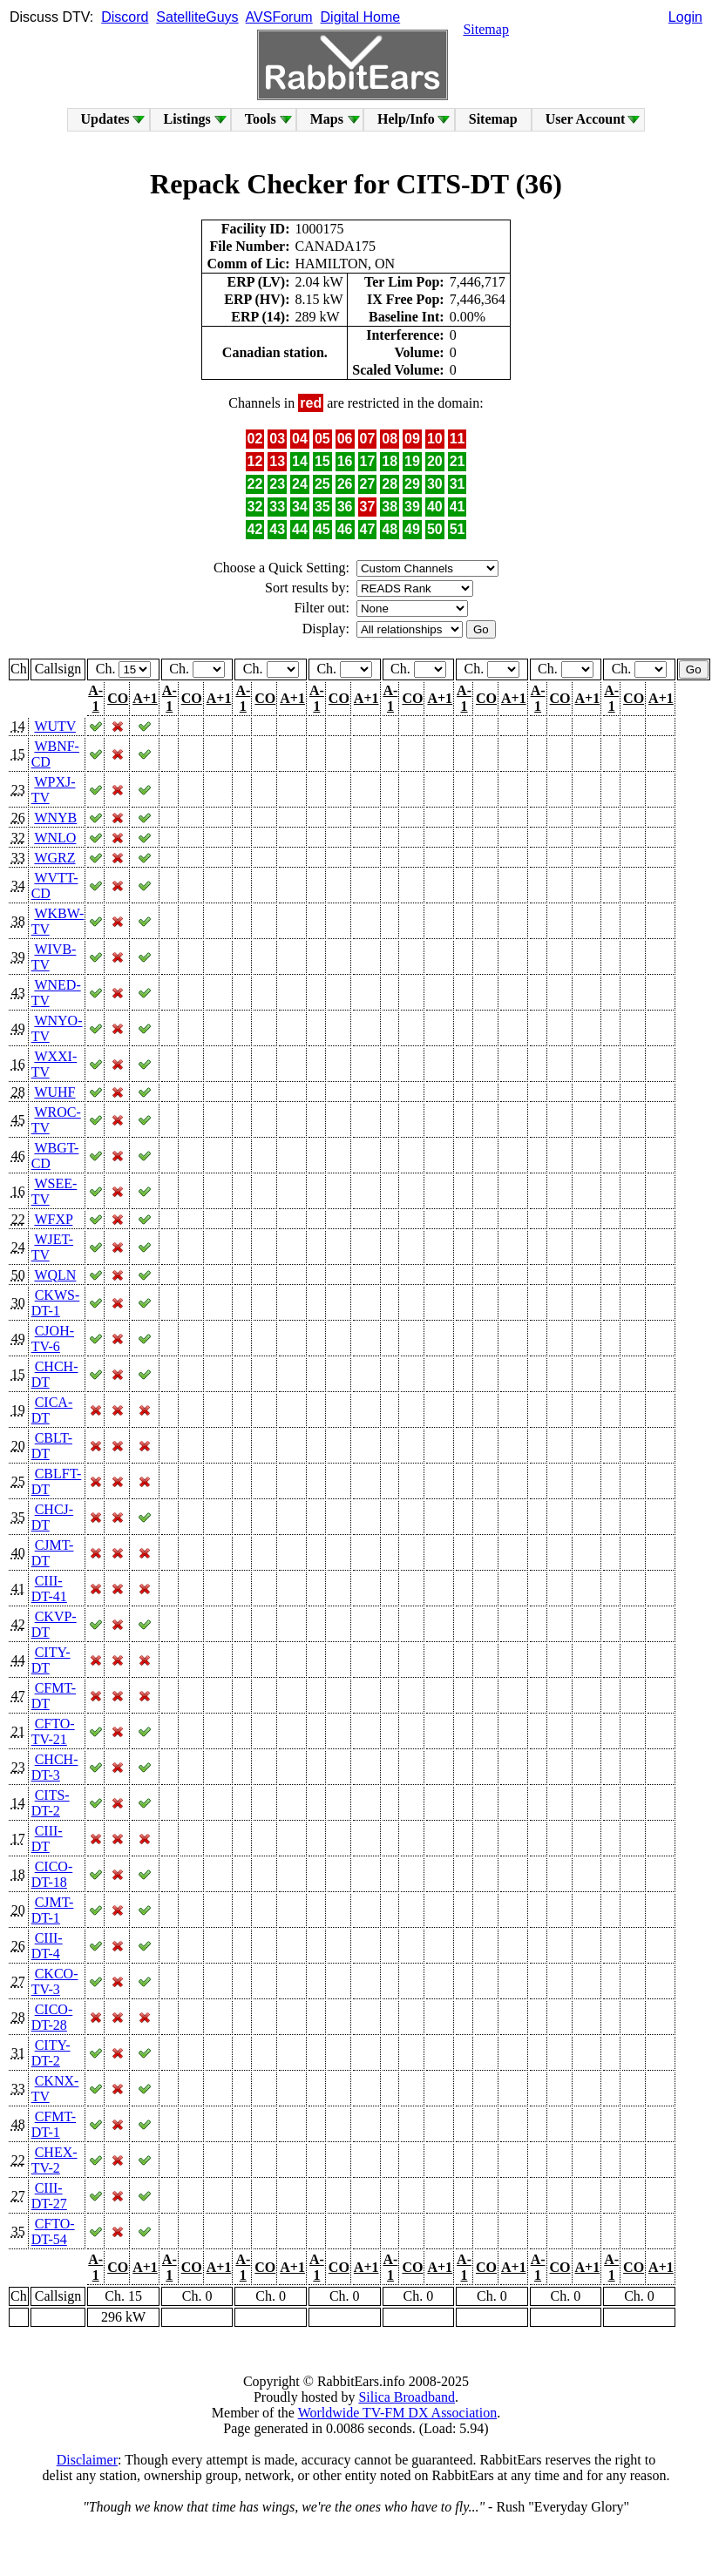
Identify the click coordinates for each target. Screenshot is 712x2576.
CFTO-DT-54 (53, 2231)
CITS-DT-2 (50, 1803)
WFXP (53, 1219)
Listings (187, 119)
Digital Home (361, 17)
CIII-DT (47, 1838)
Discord (124, 17)
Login (685, 17)
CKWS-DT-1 (55, 1303)
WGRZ (54, 857)
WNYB (55, 817)
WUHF (54, 1092)
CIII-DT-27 (49, 2195)
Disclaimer (87, 2459)
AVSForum (279, 17)
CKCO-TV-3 (54, 1981)
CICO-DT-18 (52, 1874)
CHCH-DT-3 (54, 1767)
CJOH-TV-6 (52, 1338)
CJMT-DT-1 (52, 1910)
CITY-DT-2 (51, 2053)
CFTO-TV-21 (53, 1731)
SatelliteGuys (197, 17)
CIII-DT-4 (47, 1945)
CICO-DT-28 (52, 2017)
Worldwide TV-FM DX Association (398, 2412)
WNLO (55, 837)
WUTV (55, 726)
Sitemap (485, 29)
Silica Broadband (406, 2397)
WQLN (55, 1275)
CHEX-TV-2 (54, 2160)
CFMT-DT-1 (53, 2124)
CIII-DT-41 (49, 1588)
